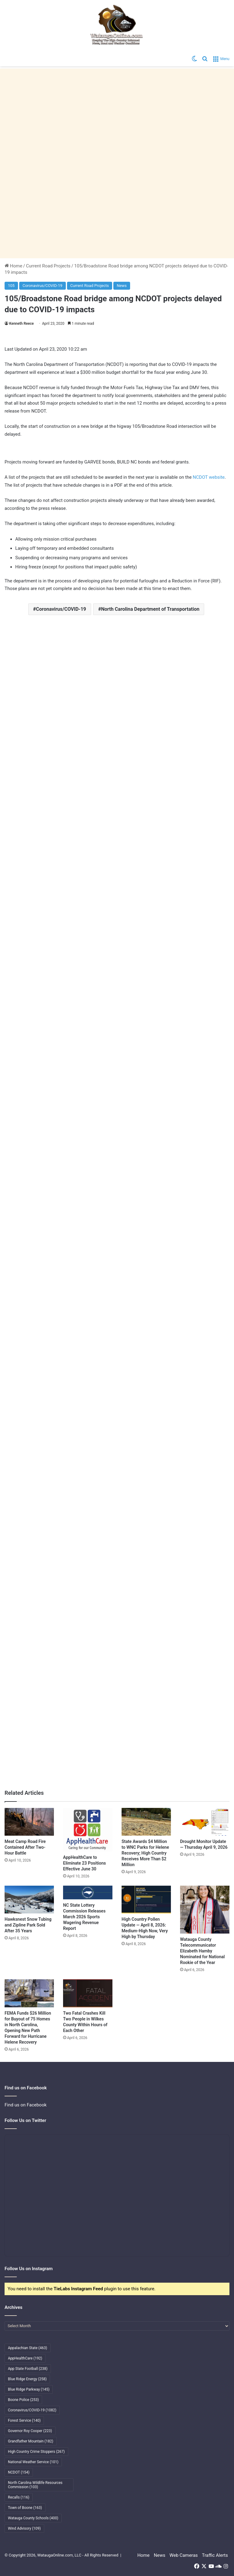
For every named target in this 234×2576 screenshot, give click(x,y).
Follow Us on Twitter (25, 2120)
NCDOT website (209, 477)
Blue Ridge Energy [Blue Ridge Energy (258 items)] (27, 2379)
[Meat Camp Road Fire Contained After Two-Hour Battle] (29, 1822)
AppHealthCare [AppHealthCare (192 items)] (25, 2358)
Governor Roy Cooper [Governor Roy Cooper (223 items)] (30, 2431)
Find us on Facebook (26, 2105)
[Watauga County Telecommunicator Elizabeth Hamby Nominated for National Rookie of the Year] (204, 1910)
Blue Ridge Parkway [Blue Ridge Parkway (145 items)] (28, 2389)
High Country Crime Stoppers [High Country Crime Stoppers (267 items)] (36, 2451)
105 (11, 285)
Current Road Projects (48, 266)
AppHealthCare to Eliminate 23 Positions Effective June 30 (84, 1863)
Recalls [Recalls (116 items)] (18, 2497)
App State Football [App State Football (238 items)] (28, 2369)
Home (13, 266)
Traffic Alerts (215, 2555)
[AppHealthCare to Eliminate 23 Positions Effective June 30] (87, 1830)
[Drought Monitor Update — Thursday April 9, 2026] (204, 1822)
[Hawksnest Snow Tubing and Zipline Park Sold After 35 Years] (29, 1899)
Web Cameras (183, 2555)
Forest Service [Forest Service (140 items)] (24, 2420)
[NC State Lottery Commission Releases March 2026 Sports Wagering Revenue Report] (87, 1892)
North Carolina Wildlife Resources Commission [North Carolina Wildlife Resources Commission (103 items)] (35, 2485)
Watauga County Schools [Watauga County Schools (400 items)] (33, 2518)
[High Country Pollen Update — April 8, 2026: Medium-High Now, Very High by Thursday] (146, 1899)
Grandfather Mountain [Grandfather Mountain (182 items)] (30, 2441)
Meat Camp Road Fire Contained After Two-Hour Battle (25, 1847)
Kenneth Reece (21, 323)
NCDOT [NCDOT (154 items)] (19, 2472)
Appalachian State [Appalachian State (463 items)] (27, 2348)
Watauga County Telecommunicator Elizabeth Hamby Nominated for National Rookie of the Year (202, 1951)
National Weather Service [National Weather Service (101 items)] (33, 2462)
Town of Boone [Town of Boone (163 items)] (25, 2508)
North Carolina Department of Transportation (150, 609)
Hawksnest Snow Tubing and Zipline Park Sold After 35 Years (28, 1925)
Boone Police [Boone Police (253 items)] (23, 2400)
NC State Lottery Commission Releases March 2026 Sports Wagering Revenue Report (84, 1917)
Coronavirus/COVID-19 (42, 285)
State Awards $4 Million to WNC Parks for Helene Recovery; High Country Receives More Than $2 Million (145, 1853)
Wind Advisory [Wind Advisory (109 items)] (24, 2528)
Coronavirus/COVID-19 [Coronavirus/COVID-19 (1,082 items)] (32, 2410)
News (122, 285)
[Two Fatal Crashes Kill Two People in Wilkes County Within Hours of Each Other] (87, 1993)
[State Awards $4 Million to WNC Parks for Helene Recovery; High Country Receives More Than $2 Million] (146, 1822)
